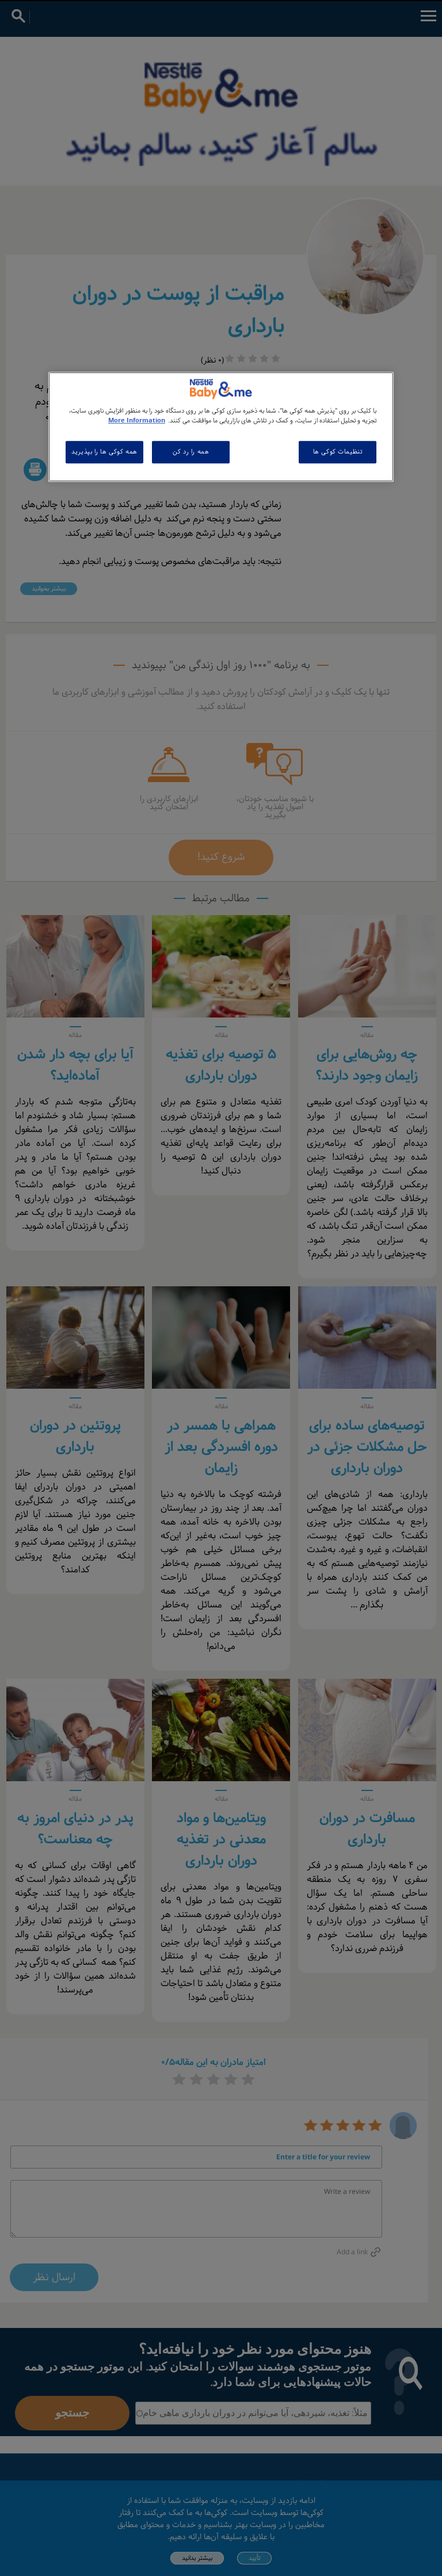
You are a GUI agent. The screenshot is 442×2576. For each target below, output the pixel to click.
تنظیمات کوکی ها (338, 452)
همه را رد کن (191, 452)
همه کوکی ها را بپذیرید (104, 452)
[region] (221, 427)
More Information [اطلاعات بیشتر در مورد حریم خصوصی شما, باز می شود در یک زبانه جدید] (136, 421)
